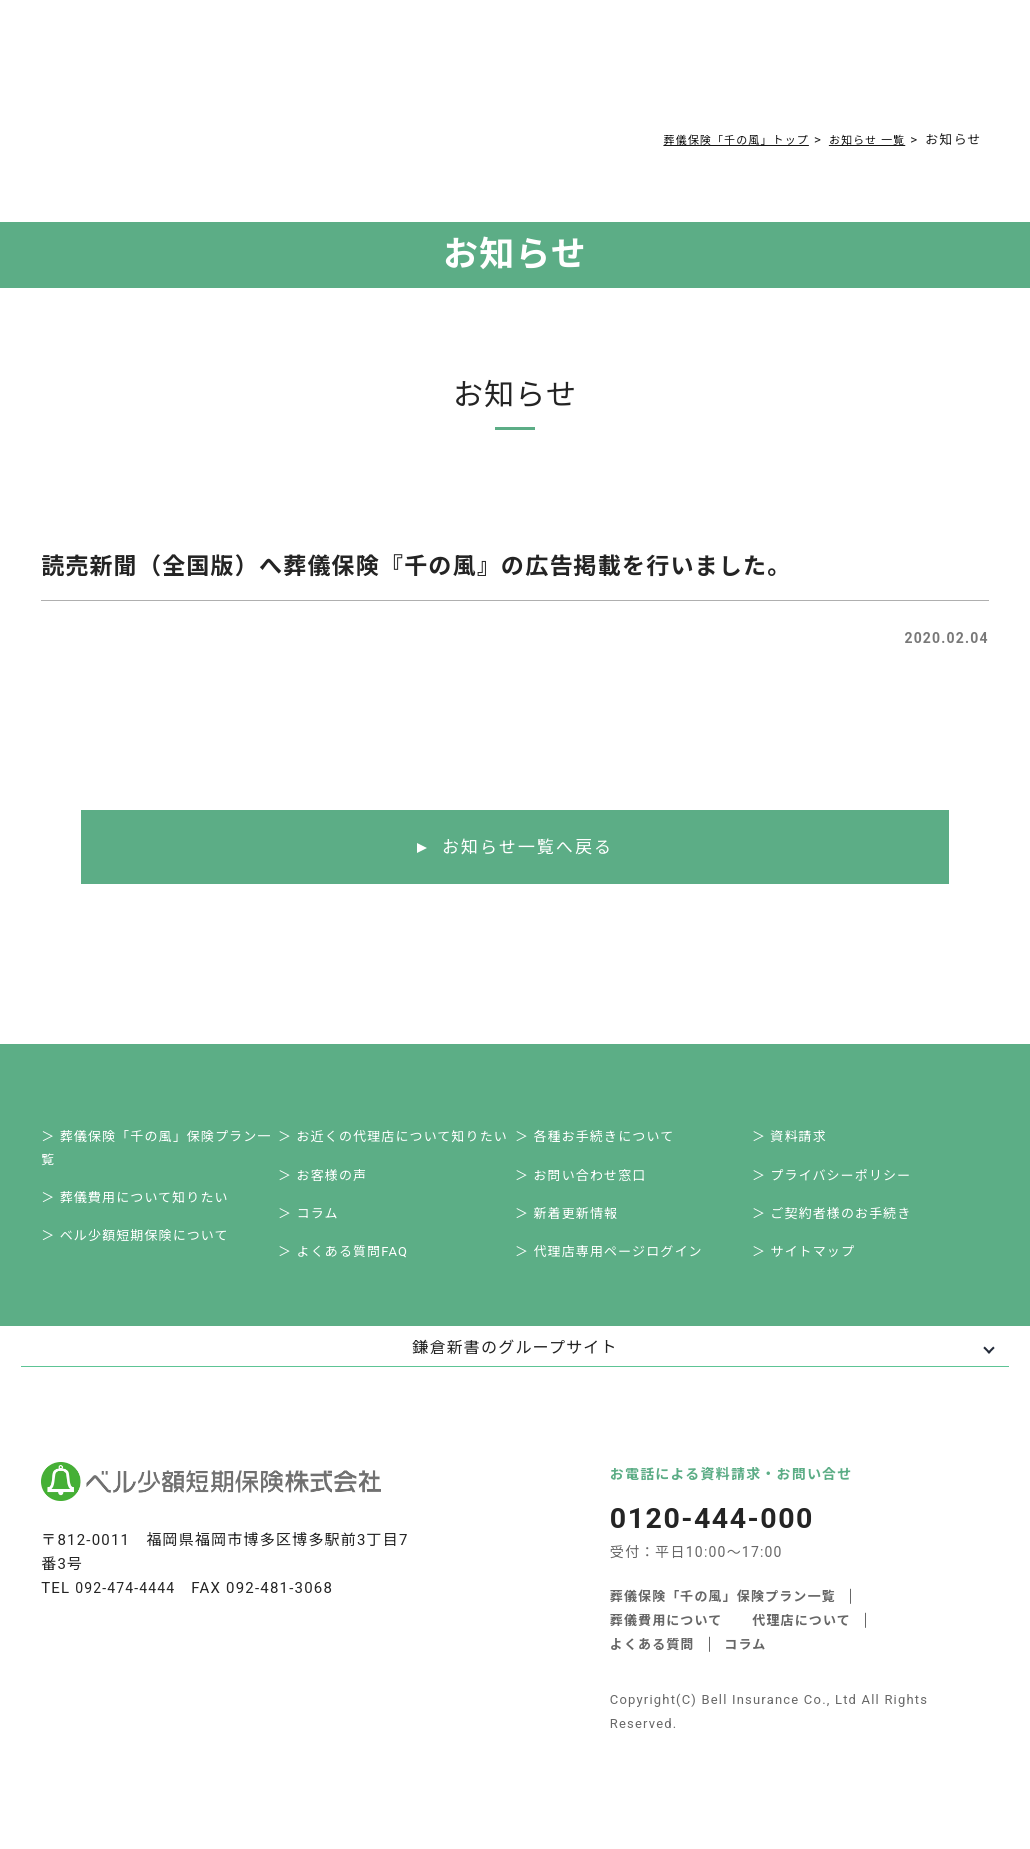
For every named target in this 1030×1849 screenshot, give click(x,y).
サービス (230, 71)
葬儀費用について (332, 71)
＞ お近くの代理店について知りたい (404, 1141)
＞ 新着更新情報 (578, 1229)
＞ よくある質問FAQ (354, 1273)
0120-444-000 (759, 76)
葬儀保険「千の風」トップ (710, 139)
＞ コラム (319, 1229)
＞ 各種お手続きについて (606, 1141)
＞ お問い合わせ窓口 (592, 1185)
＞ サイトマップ (815, 1273)
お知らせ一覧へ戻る (527, 848)
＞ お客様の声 (334, 1185)
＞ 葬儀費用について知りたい (146, 1209)
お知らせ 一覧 (860, 139)
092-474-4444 (128, 1612)
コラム (503, 71)
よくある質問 (435, 71)
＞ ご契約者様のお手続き (843, 1229)
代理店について (802, 1643)
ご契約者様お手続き (593, 71)
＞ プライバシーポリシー (843, 1185)
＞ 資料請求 (800, 1141)
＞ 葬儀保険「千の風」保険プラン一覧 (168, 1153)
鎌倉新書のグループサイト (514, 1371)
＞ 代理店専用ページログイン (620, 1273)
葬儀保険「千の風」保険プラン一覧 (723, 1619)
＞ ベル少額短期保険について (146, 1253)
